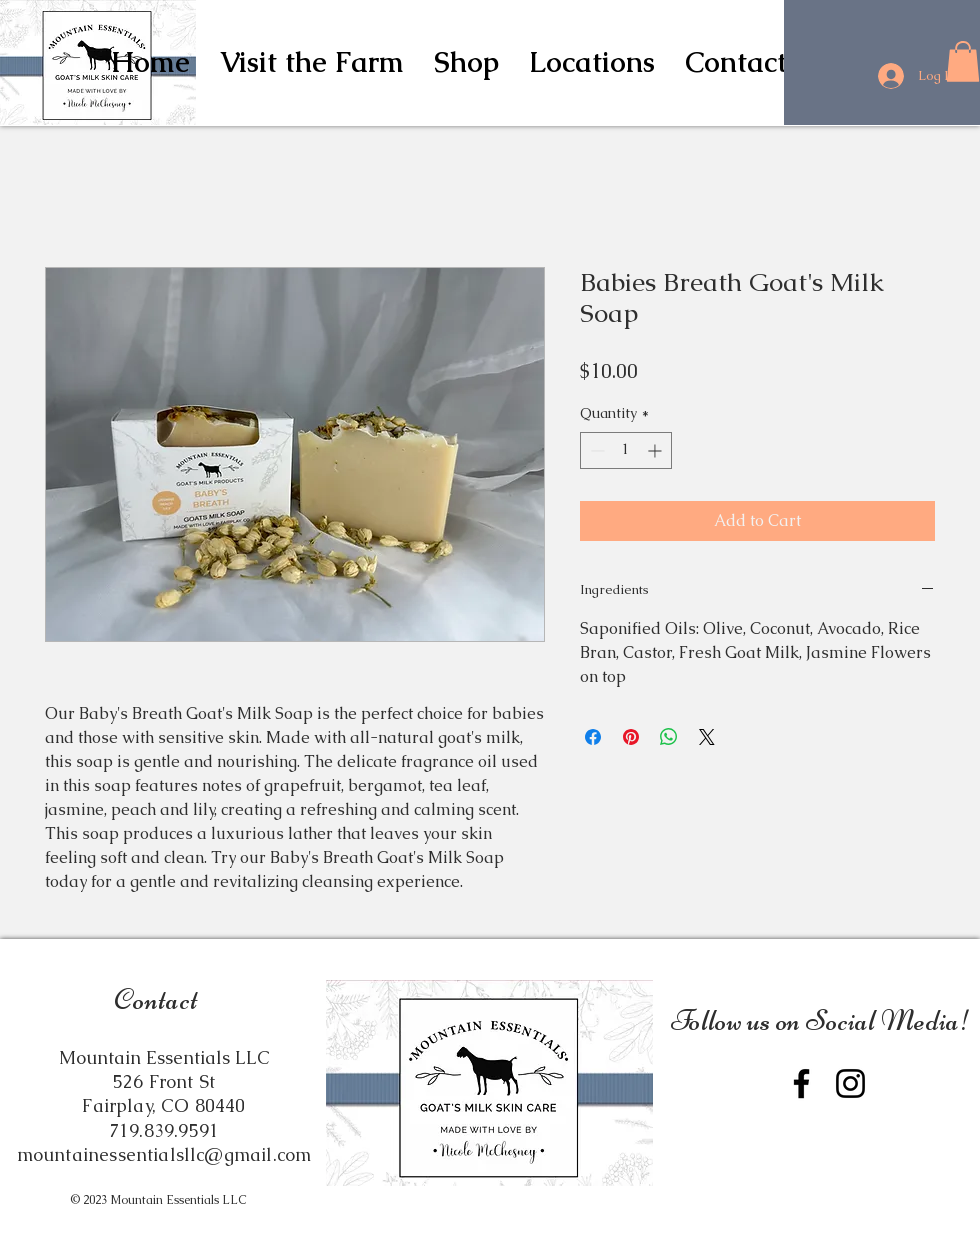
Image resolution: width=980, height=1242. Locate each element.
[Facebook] (801, 1083)
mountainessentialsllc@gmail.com (164, 1154)
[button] (466, 62)
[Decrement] (595, 450)
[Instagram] (850, 1083)
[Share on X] (707, 737)
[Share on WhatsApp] (669, 737)
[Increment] (656, 450)
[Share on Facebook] (593, 737)
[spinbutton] (626, 450)
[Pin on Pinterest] (631, 737)
